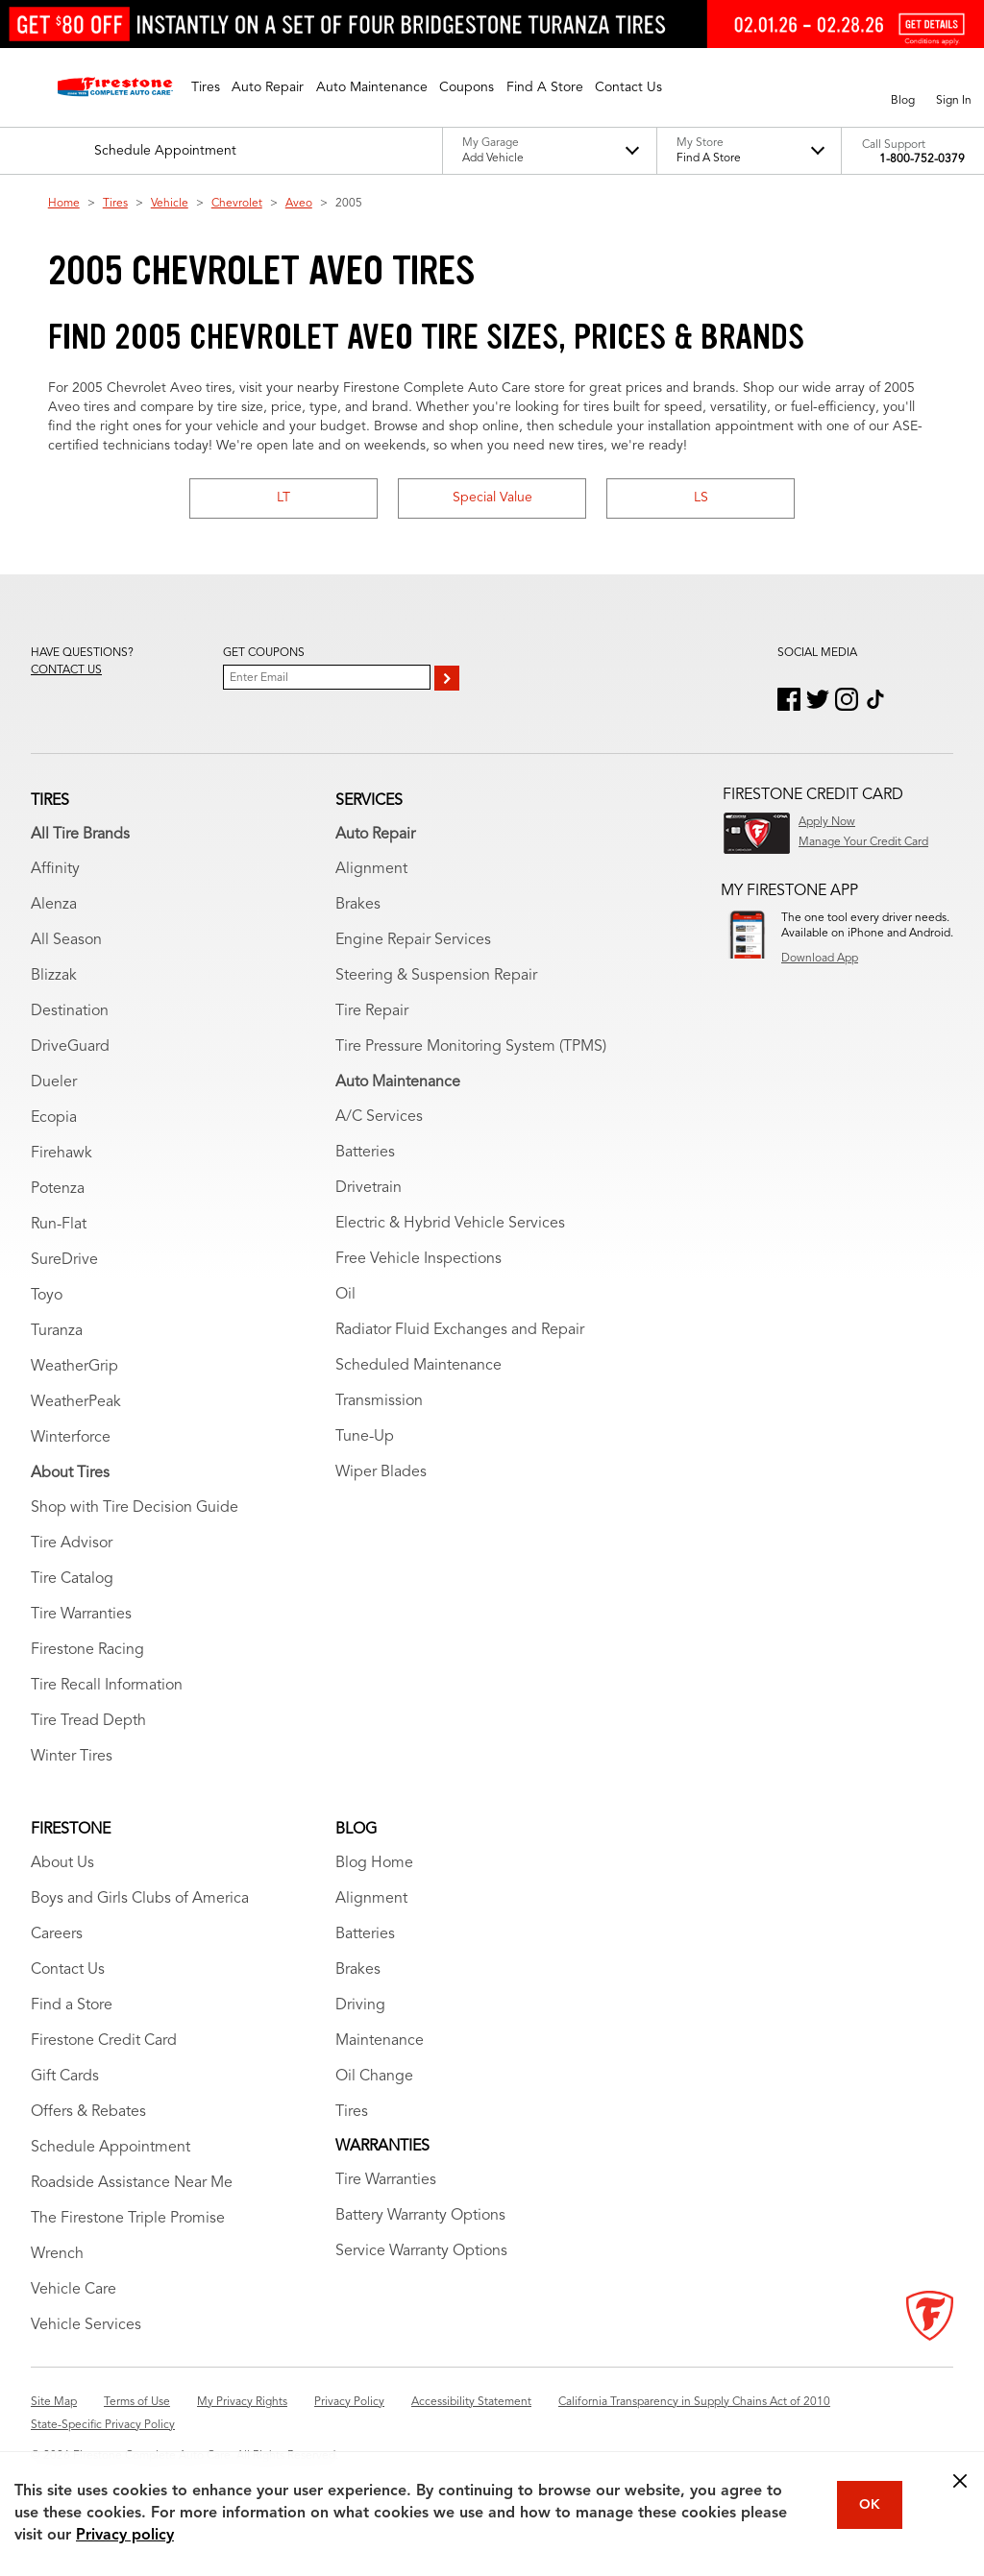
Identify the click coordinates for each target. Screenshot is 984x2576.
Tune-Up (364, 1437)
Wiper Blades (381, 1472)
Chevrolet (236, 203)
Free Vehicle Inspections (418, 1259)
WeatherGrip (74, 1366)
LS (701, 497)
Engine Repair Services (413, 940)
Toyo (46, 1295)
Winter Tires (71, 1756)
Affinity (55, 869)
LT (283, 497)
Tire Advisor (71, 1543)
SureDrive (64, 1260)
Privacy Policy (349, 2402)
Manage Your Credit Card (863, 842)
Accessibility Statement (471, 2402)
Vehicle (169, 203)
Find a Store (71, 2005)
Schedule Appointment (110, 2147)
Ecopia (54, 1118)
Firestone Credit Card (104, 2041)
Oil (345, 1294)
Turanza (57, 1331)
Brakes (358, 904)
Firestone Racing (87, 1650)
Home (64, 203)
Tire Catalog (72, 1579)
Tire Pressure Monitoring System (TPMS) (470, 1047)
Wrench (57, 2254)
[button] (205, 87)
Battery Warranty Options (420, 2216)
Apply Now (827, 822)
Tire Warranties (81, 1614)
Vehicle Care (73, 2289)
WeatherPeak (76, 1402)
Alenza (54, 904)
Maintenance (379, 2041)
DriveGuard (70, 1047)
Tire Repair (371, 1011)
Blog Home (374, 1863)
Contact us (66, 670)
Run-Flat (58, 1224)
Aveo (298, 203)
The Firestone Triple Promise (128, 2218)
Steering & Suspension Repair (436, 976)
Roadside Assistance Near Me (132, 2183)
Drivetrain (368, 1188)
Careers (57, 1934)
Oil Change (374, 2076)
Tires (115, 203)
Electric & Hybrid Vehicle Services (450, 1223)
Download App (819, 958)
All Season (66, 940)
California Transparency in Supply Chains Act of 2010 (694, 2402)
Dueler (54, 1082)
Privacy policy (125, 2535)
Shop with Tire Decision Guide (134, 1508)
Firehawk (61, 1153)
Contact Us (68, 1970)
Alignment (371, 869)
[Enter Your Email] (326, 677)
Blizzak (54, 976)
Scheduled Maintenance (418, 1365)
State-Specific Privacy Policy (103, 2425)
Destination (70, 1011)
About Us (62, 1863)
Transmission (379, 1401)
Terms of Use (137, 2402)
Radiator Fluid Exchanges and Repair (459, 1330)
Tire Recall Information (107, 1685)
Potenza (58, 1189)
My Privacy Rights (242, 2402)
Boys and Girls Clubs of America (140, 1899)
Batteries (365, 1152)
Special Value (492, 497)
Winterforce (71, 1438)
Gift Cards (65, 2076)
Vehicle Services (86, 2325)
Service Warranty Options (421, 2251)
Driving (360, 2005)
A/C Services (379, 1117)
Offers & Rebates (88, 2112)
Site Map (54, 2402)
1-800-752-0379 (922, 159)
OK (869, 2505)
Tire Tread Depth (88, 1721)
